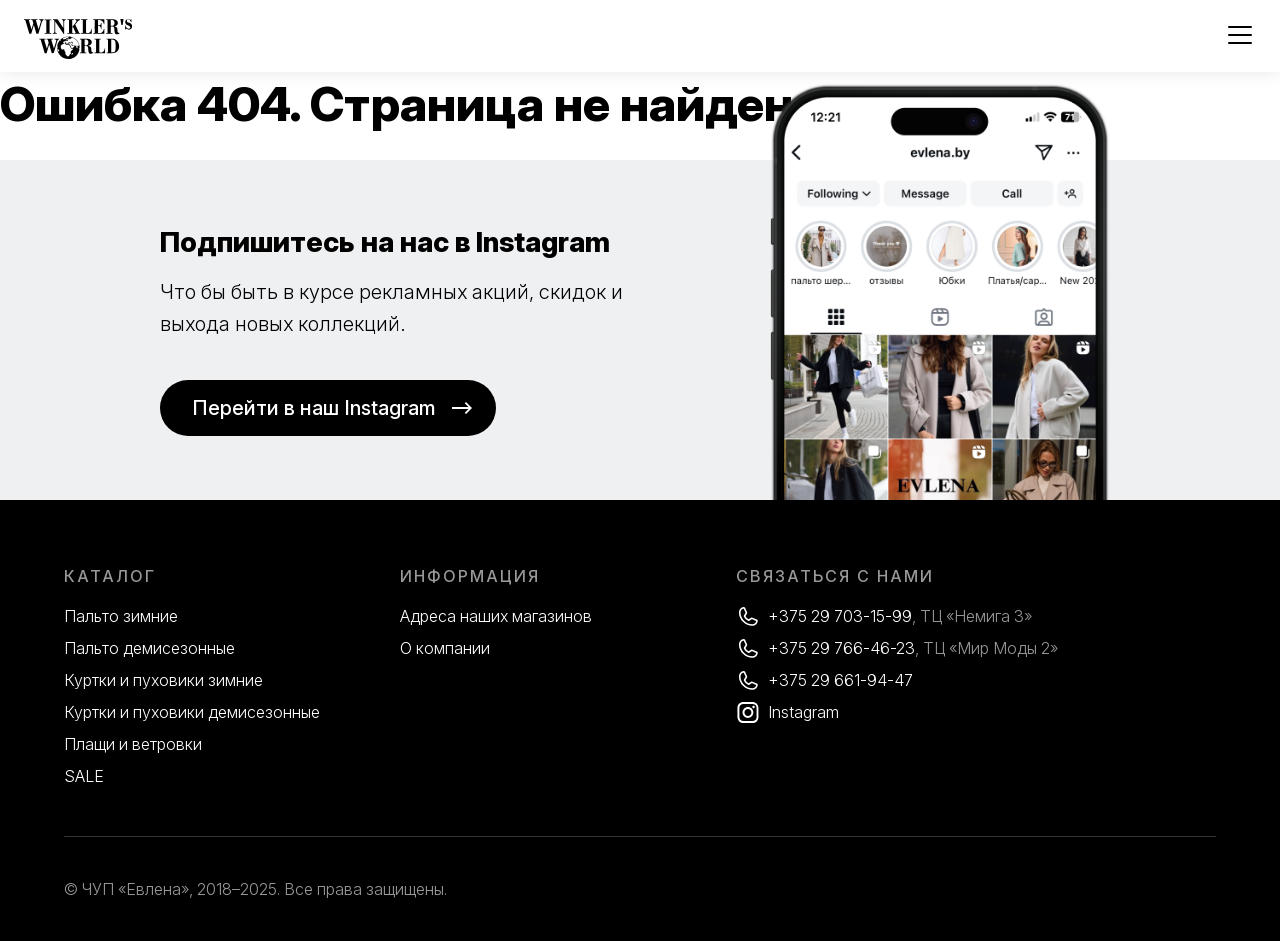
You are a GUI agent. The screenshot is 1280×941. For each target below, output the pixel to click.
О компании (445, 648)
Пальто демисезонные (149, 648)
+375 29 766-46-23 (841, 648)
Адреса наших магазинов (496, 616)
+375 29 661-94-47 (840, 680)
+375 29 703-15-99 (840, 616)
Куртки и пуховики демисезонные (192, 712)
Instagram (803, 712)
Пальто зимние (121, 616)
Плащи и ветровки (133, 744)
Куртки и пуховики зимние (163, 680)
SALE (84, 776)
